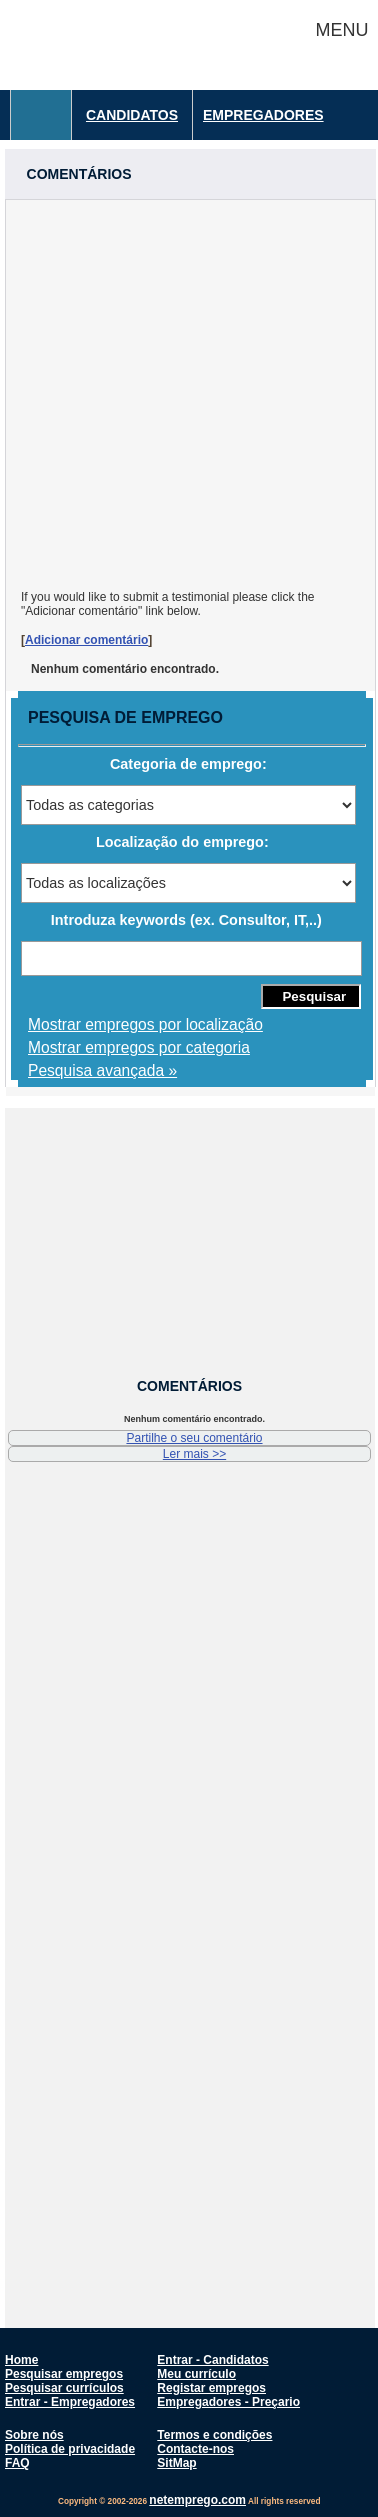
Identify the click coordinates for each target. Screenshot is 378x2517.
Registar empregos (211, 2388)
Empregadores (263, 115)
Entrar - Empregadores (70, 2402)
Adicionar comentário (86, 640)
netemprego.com (197, 2500)
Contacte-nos (195, 2449)
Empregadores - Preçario (228, 2402)
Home (21, 2360)
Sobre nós (34, 2435)
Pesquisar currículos (64, 2388)
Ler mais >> (194, 1454)
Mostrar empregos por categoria (139, 1047)
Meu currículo (196, 2374)
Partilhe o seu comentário (194, 1438)
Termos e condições (214, 2435)
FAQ (17, 2463)
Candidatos (132, 115)
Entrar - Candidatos (212, 2360)
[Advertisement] (187, 387)
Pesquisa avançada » (102, 1070)
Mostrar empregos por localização (145, 1024)
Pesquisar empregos (64, 2374)
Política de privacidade (70, 2449)
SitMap (176, 2463)
